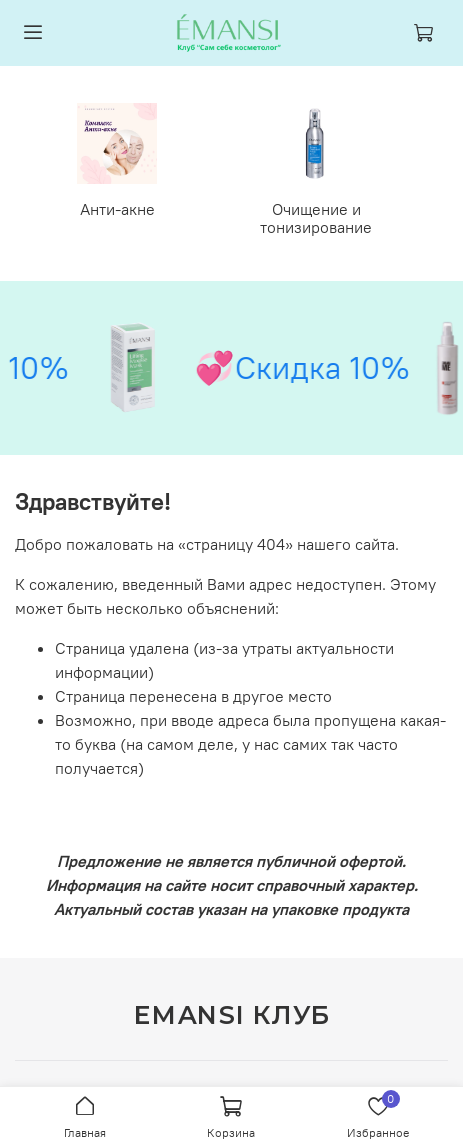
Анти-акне (117, 209)
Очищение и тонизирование (316, 218)
